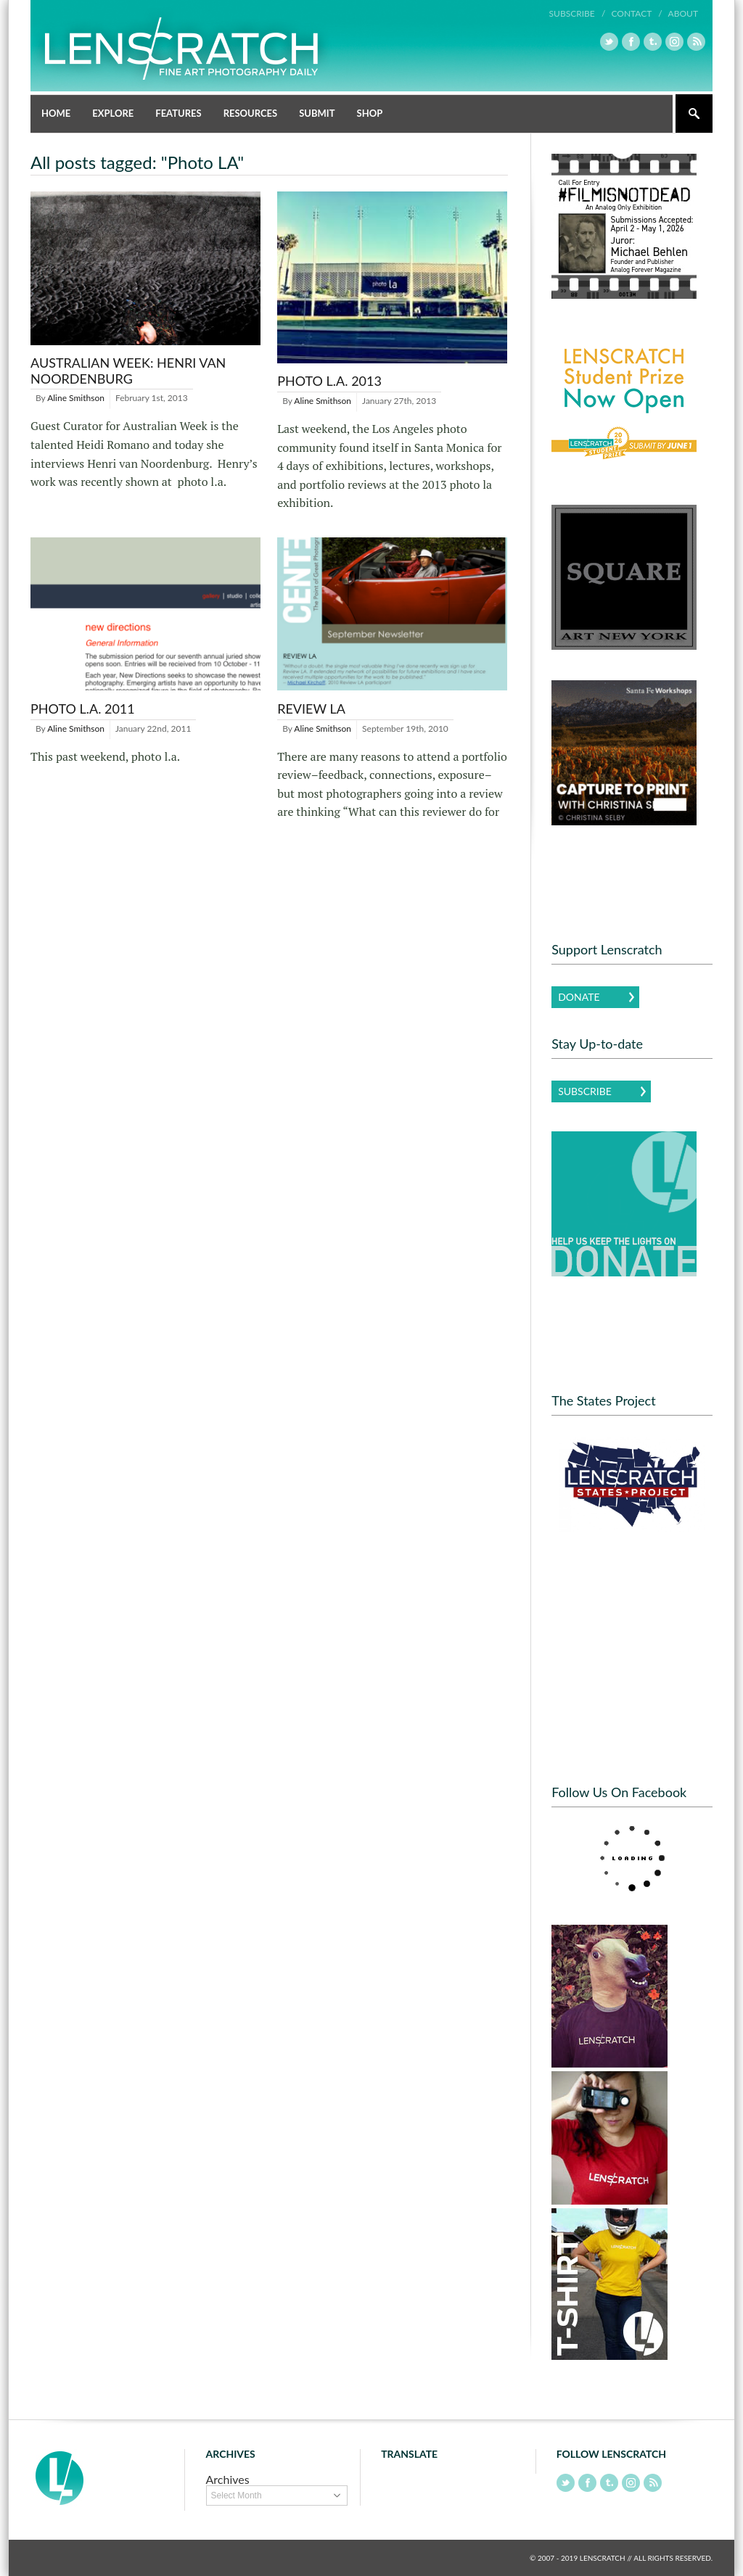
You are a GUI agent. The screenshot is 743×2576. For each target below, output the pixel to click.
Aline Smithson (75, 397)
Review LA (311, 709)
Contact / (636, 13)
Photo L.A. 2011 (82, 709)
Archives (228, 2479)
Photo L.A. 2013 (329, 381)
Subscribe (585, 1091)
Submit (316, 113)
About (683, 13)
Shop (370, 113)
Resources (250, 113)
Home (55, 113)
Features (178, 113)
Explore (113, 113)
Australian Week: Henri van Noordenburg (128, 371)
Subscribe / (577, 13)
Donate (578, 997)
